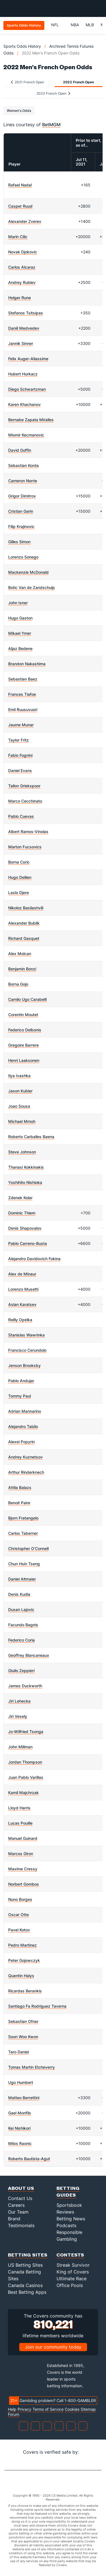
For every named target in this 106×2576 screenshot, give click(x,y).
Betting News (71, 2218)
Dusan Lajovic (21, 1609)
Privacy (24, 2409)
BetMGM (51, 124)
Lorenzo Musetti (23, 1289)
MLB (90, 24)
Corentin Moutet (23, 1014)
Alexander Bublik (24, 923)
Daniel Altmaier (22, 1579)
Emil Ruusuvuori (22, 709)
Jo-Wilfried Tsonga (25, 1731)
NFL (57, 24)
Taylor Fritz (18, 740)
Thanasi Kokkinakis (26, 1167)
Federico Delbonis (24, 1029)
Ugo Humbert (20, 2082)
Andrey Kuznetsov (25, 1457)
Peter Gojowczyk (24, 1960)
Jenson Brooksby (24, 1365)
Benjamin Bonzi (22, 968)
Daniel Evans (20, 770)
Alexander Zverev (24, 221)
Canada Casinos (25, 2285)
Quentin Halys (21, 1975)
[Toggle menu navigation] (99, 8)
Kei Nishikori (19, 2128)
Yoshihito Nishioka (25, 1182)
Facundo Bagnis (23, 1624)
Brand (14, 2218)
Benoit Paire (19, 1502)
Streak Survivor (73, 2265)
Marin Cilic (17, 236)
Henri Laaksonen (23, 1060)
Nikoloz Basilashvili (25, 907)
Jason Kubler (20, 1090)
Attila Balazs (19, 1487)
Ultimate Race (71, 2278)
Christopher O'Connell (28, 1548)
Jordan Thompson (25, 1762)
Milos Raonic (20, 2143)
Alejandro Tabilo (23, 1426)
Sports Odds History (22, 46)
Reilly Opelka (20, 1319)
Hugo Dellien (19, 877)
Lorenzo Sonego (23, 557)
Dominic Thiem (21, 1212)
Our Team (18, 2212)
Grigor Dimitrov (22, 496)
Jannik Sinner (20, 343)
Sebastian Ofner (23, 2021)
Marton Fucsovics (25, 846)
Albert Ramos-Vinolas (28, 831)
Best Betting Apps (27, 2292)
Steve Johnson (22, 1151)
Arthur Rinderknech (26, 1472)
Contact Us (20, 2198)
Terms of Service (48, 2409)
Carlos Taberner (23, 1533)
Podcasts (66, 2225)
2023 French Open (53, 93)
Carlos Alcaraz (21, 267)
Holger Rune (19, 297)
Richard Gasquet (23, 938)
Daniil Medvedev (23, 328)
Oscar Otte (18, 1914)
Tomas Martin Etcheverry (31, 2067)
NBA (75, 24)
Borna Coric (19, 862)
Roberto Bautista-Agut (29, 2158)
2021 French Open (27, 82)
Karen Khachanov (24, 404)
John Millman (20, 1746)
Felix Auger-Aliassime (28, 358)
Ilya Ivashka (19, 1075)
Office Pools (70, 2285)
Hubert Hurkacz (23, 373)
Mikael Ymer (19, 633)
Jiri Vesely (17, 1716)
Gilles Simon (19, 541)
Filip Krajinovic (21, 526)
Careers (16, 2205)
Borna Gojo (18, 984)
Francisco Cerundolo (27, 1350)
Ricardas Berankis (25, 1990)
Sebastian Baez (22, 679)
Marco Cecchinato (25, 801)
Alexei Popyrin (21, 1441)
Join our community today (53, 2347)
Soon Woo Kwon (23, 2036)
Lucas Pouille (20, 1823)
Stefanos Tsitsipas (25, 312)
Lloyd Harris (19, 1807)
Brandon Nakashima (27, 663)
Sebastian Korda (23, 465)
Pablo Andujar (21, 1380)
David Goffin (19, 450)
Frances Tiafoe (22, 694)
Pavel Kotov (19, 1929)
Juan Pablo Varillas (25, 1777)
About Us (21, 2188)
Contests (70, 2254)
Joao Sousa (19, 1106)
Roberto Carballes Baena (31, 1136)
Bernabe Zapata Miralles (31, 419)
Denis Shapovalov (25, 1228)
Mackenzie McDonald (28, 572)
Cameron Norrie (22, 480)
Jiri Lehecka (19, 1701)
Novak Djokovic (22, 251)
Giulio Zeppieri (21, 1670)
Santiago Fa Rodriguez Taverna (37, 2006)
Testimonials (21, 2225)
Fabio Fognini (20, 755)
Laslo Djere (18, 892)
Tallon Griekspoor (24, 785)
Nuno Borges (20, 1899)
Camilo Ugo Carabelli (27, 999)
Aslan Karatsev (22, 1304)
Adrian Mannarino (24, 1411)
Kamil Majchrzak (23, 1792)
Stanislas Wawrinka (26, 1334)
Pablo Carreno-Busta (27, 1243)
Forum (13, 2414)
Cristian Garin (20, 511)
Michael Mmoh (21, 1121)
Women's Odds (19, 110)
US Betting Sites (25, 2265)
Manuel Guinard (22, 1838)
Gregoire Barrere (23, 1045)
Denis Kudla (19, 1594)
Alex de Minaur (22, 1273)
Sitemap (88, 2409)
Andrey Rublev (22, 282)
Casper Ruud (20, 206)
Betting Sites (27, 2254)
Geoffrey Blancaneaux (28, 1655)
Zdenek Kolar (20, 1197)
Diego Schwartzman (27, 389)
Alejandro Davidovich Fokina (34, 1258)
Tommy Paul (19, 1396)
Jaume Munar (21, 724)
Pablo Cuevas (21, 816)
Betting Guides (68, 2191)
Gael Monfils (19, 2112)
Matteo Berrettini (23, 2097)
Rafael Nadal (20, 184)
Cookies (72, 2409)
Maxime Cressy (22, 1868)
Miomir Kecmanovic (26, 434)
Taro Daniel (18, 2051)
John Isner (18, 602)
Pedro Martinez (22, 1945)
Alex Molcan (19, 953)
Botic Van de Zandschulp (31, 587)
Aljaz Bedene (20, 648)
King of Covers (73, 2272)
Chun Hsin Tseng (24, 1563)
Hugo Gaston (20, 618)
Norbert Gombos (23, 1884)
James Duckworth (25, 1685)
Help (12, 2409)
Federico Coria (21, 1640)
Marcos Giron (20, 1853)
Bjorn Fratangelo (23, 1518)
